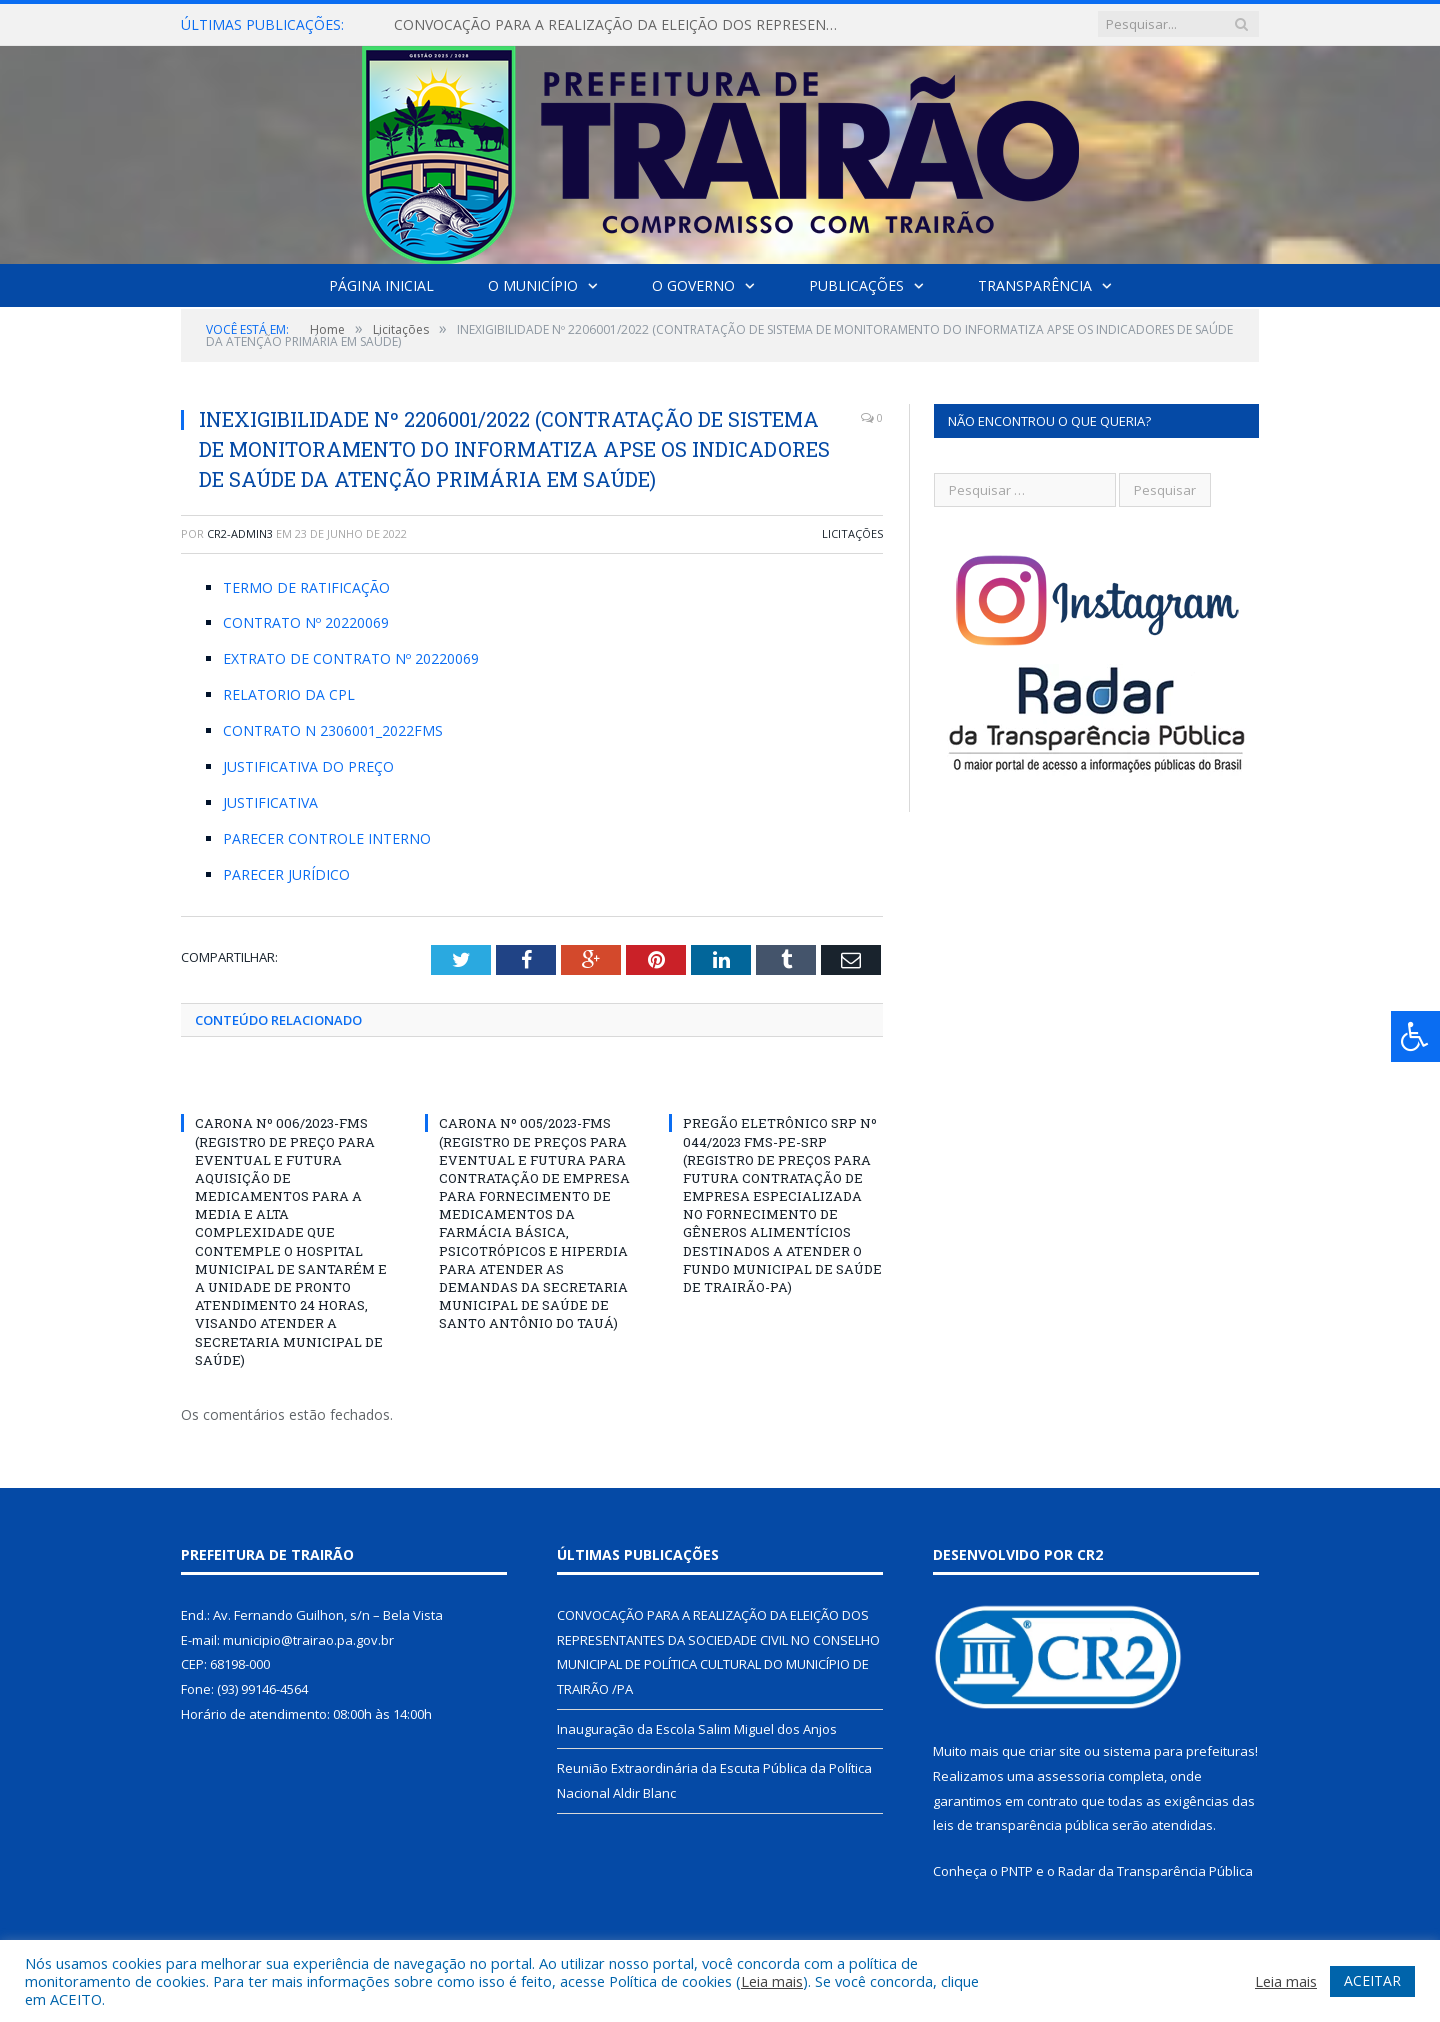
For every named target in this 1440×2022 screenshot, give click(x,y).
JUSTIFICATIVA (270, 802)
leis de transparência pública (1021, 1825)
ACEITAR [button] (1372, 1980)
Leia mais (772, 1981)
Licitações (852, 533)
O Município (533, 285)
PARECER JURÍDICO (286, 874)
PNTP (1017, 1871)
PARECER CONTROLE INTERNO (327, 838)
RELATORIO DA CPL (289, 694)
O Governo (693, 285)
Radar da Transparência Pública (1155, 1871)
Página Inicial (381, 285)
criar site (1055, 1751)
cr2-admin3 (240, 533)
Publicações (856, 285)
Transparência (1035, 285)
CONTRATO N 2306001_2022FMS (333, 730)
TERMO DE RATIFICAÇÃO (306, 587)
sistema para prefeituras (1179, 1751)
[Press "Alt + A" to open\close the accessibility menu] (1415, 1036)
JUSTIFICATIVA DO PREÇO (308, 766)
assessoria (1071, 1776)
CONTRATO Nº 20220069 (306, 622)
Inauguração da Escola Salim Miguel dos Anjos (697, 1729)
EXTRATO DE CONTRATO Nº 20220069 (351, 658)
